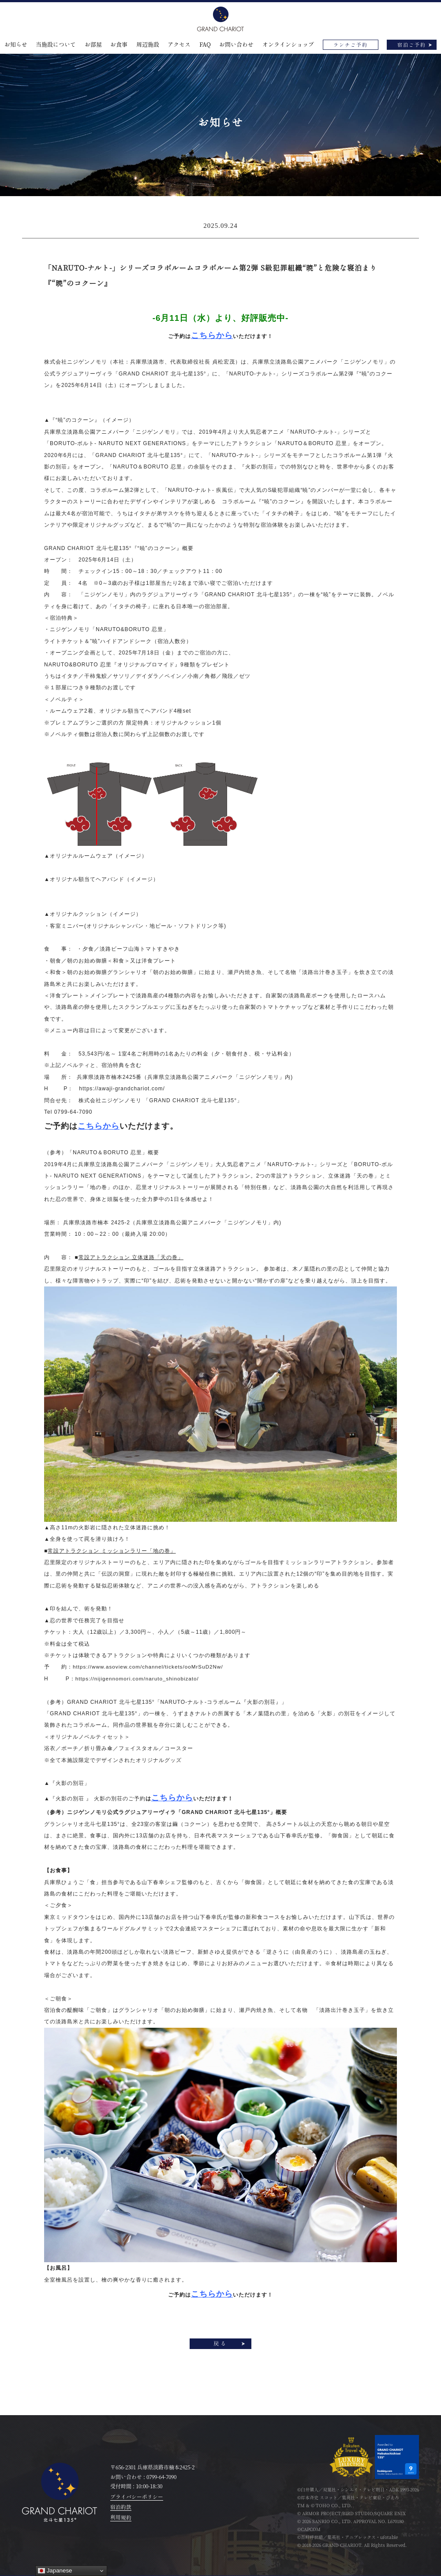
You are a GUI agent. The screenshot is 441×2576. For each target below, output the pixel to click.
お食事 (118, 45)
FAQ (205, 45)
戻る (220, 2344)
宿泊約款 (120, 2507)
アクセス (179, 45)
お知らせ (15, 45)
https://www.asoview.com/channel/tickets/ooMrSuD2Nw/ (149, 1667)
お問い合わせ (236, 45)
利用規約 (120, 2518)
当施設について (56, 45)
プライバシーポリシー (136, 2496)
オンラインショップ (288, 45)
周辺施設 (147, 45)
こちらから (99, 1126)
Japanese (55, 2570)
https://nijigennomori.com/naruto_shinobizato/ (138, 1679)
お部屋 (93, 45)
